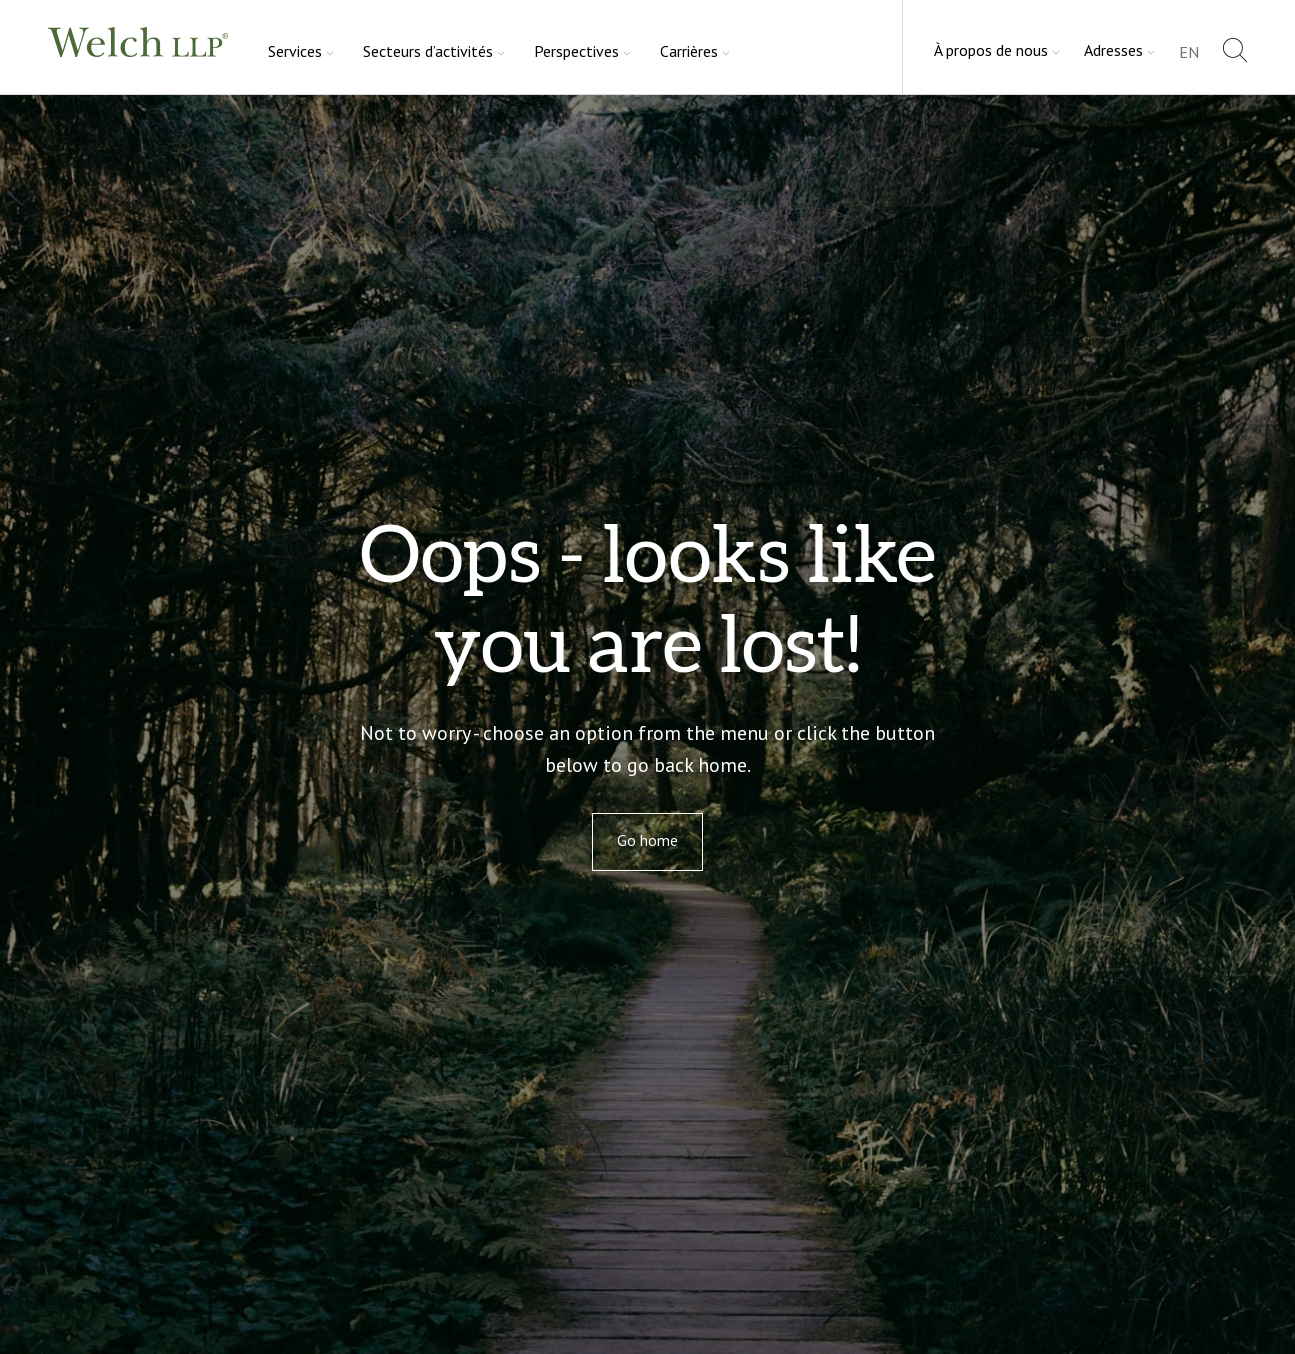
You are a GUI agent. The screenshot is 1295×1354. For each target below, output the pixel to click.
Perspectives (576, 51)
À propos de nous (991, 50)
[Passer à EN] (1189, 53)
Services (295, 51)
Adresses (1113, 50)
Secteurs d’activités (428, 51)
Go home (647, 840)
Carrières (689, 51)
